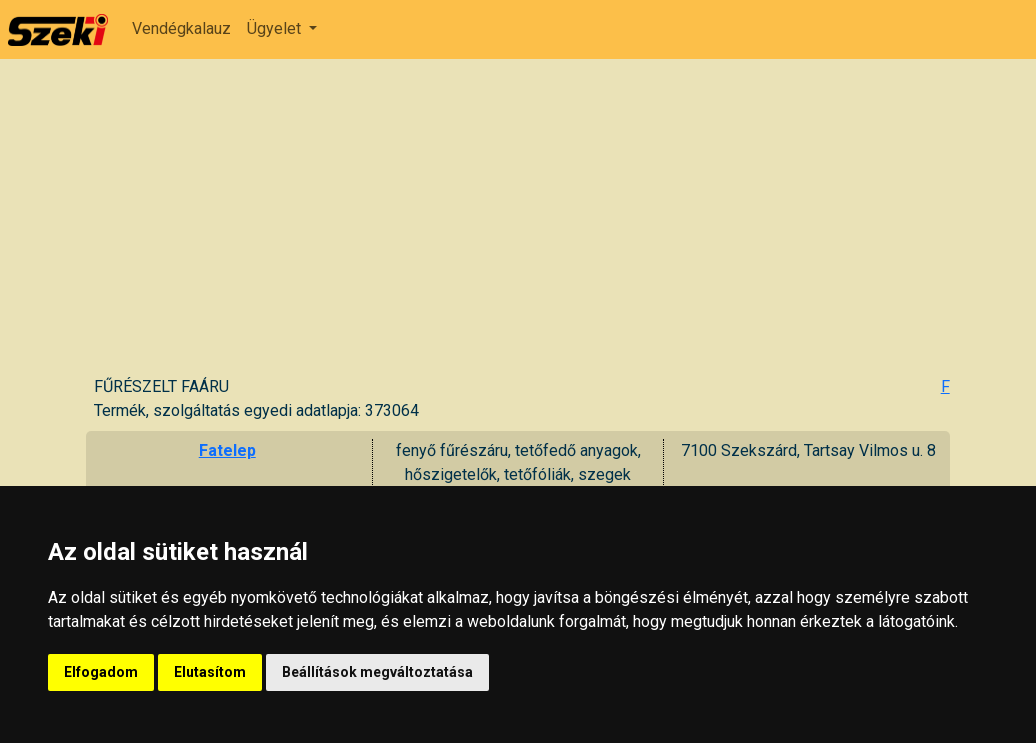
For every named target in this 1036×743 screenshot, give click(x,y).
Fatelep (227, 450)
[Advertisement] (521, 225)
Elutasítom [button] (210, 672)
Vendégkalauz (181, 28)
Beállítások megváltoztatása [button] (377, 672)
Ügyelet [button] (276, 28)
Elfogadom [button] (101, 672)
